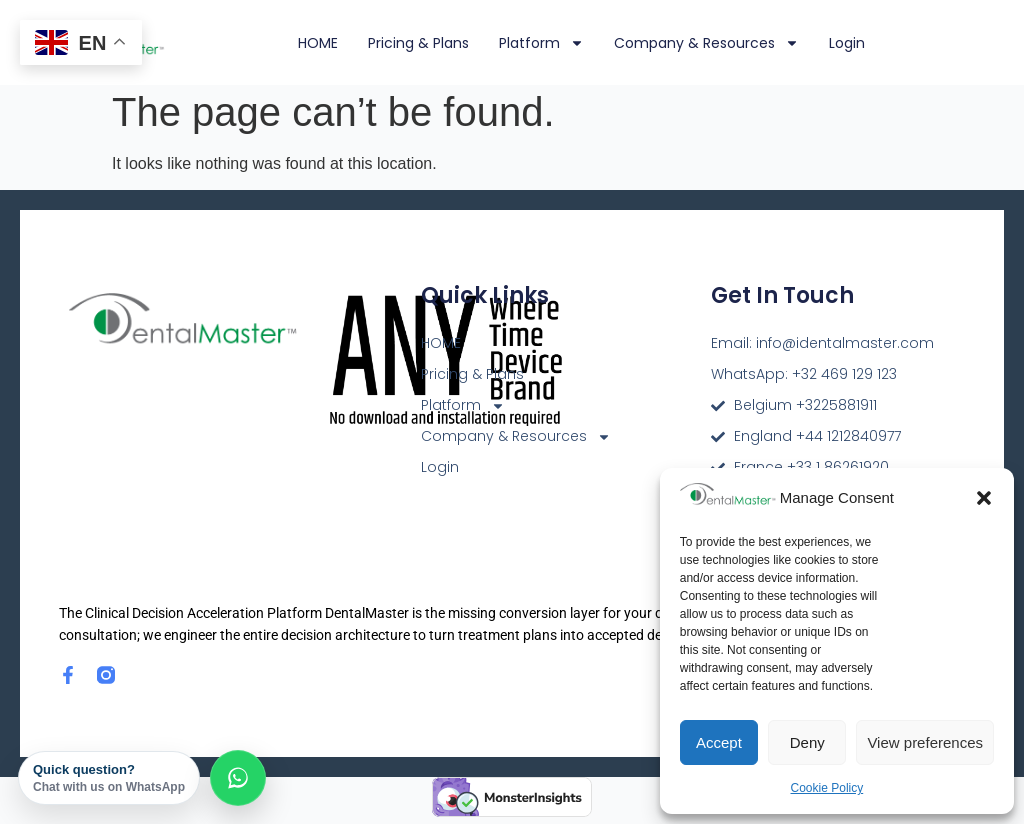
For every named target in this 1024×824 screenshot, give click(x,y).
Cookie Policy (827, 788)
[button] (984, 498)
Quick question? (109, 778)
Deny (807, 742)
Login (847, 43)
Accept (719, 742)
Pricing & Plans (418, 43)
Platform (541, 43)
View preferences (925, 742)
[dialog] (986, 784)
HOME (318, 43)
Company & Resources (706, 43)
